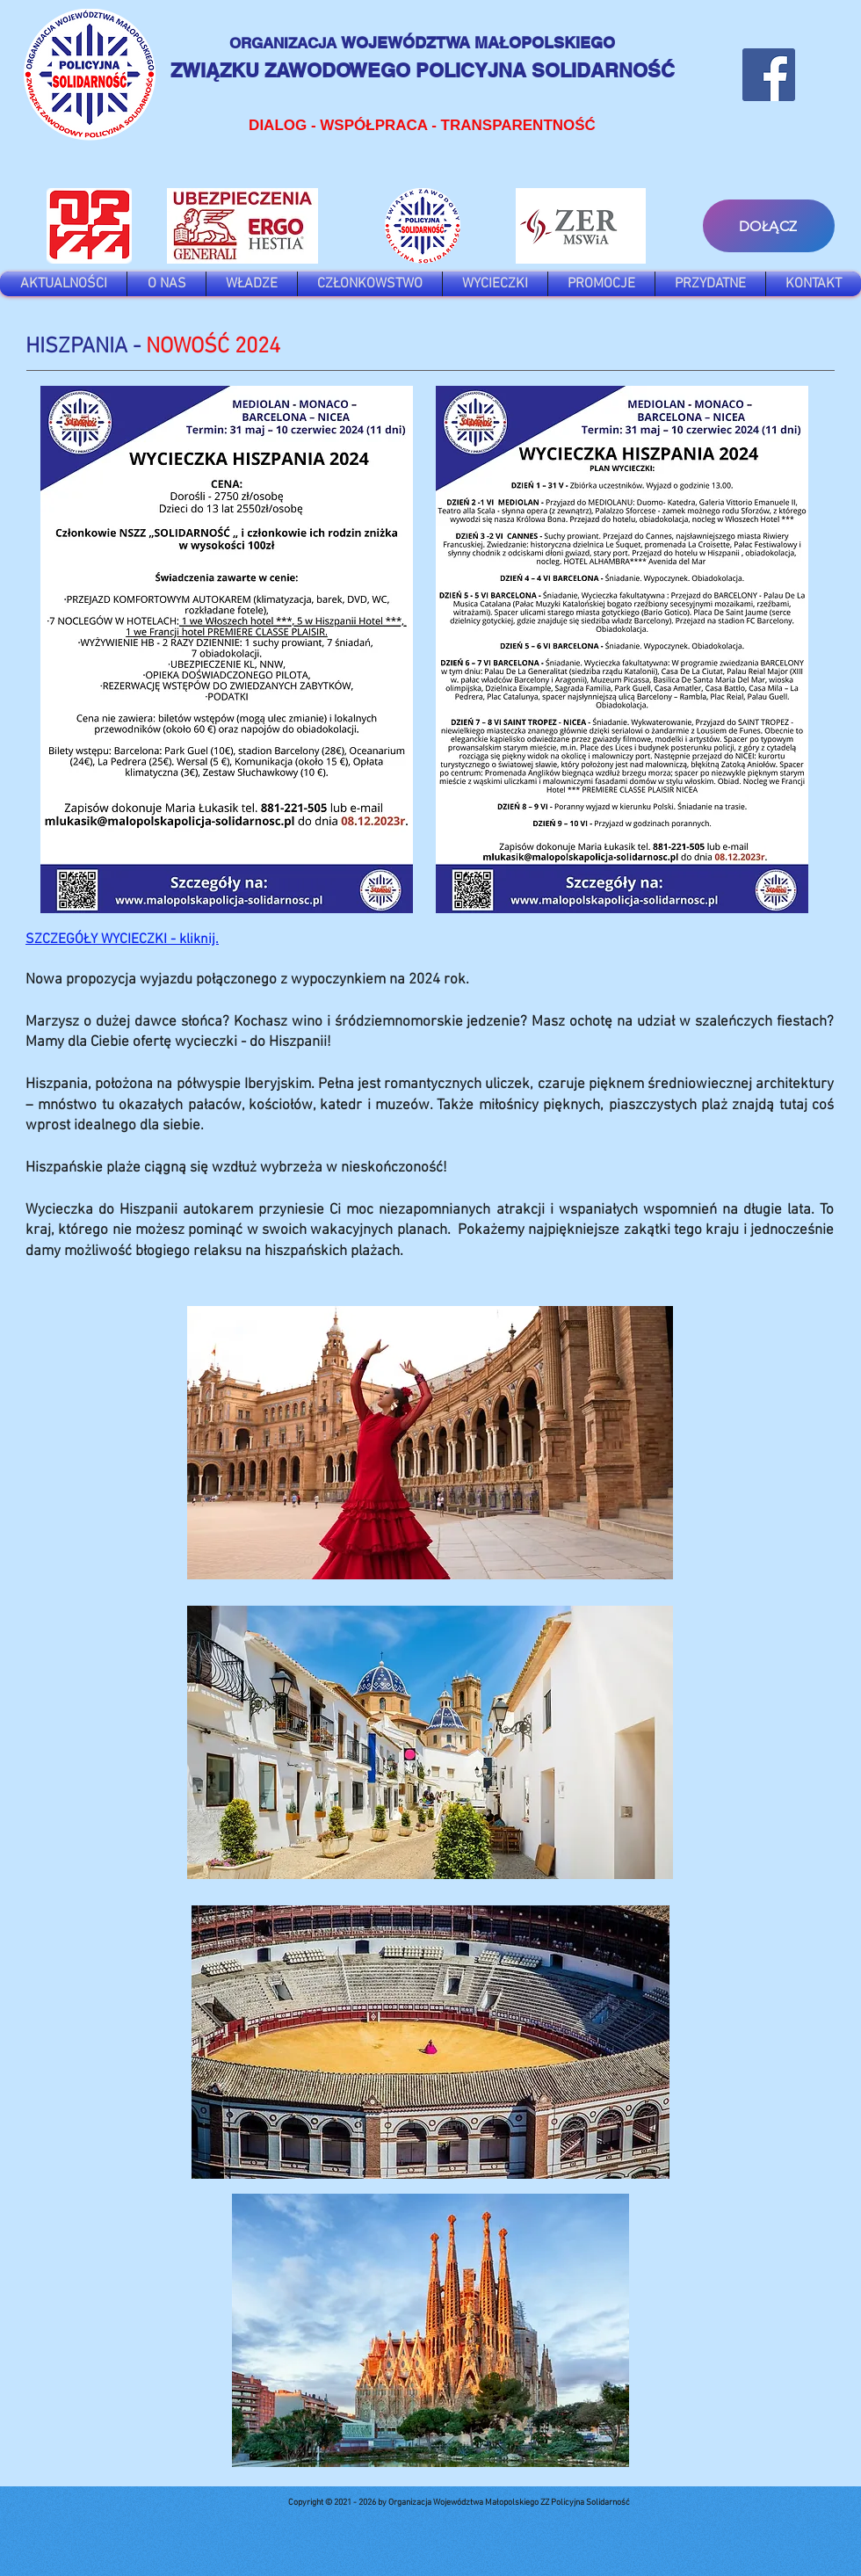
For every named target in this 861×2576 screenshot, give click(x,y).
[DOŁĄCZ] (769, 226)
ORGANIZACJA (285, 43)
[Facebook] (768, 74)
